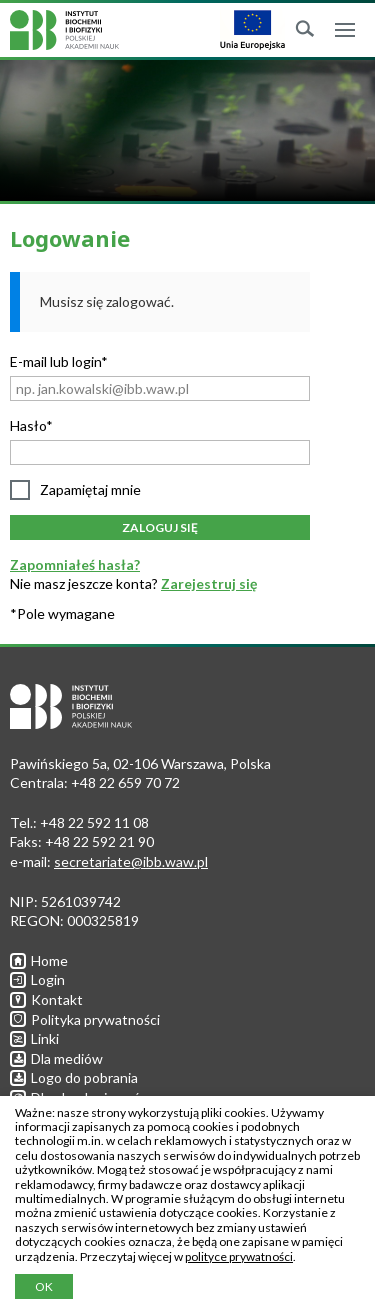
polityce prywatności (239, 1256)
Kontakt (46, 999)
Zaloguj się (160, 527)
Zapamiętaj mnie (90, 489)
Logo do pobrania (74, 1077)
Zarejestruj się (209, 583)
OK (44, 1286)
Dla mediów (56, 1058)
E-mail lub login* (59, 361)
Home (39, 960)
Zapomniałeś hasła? (75, 564)
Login (37, 979)
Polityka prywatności (85, 1019)
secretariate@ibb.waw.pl (131, 861)
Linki (34, 1038)
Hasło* (31, 425)
